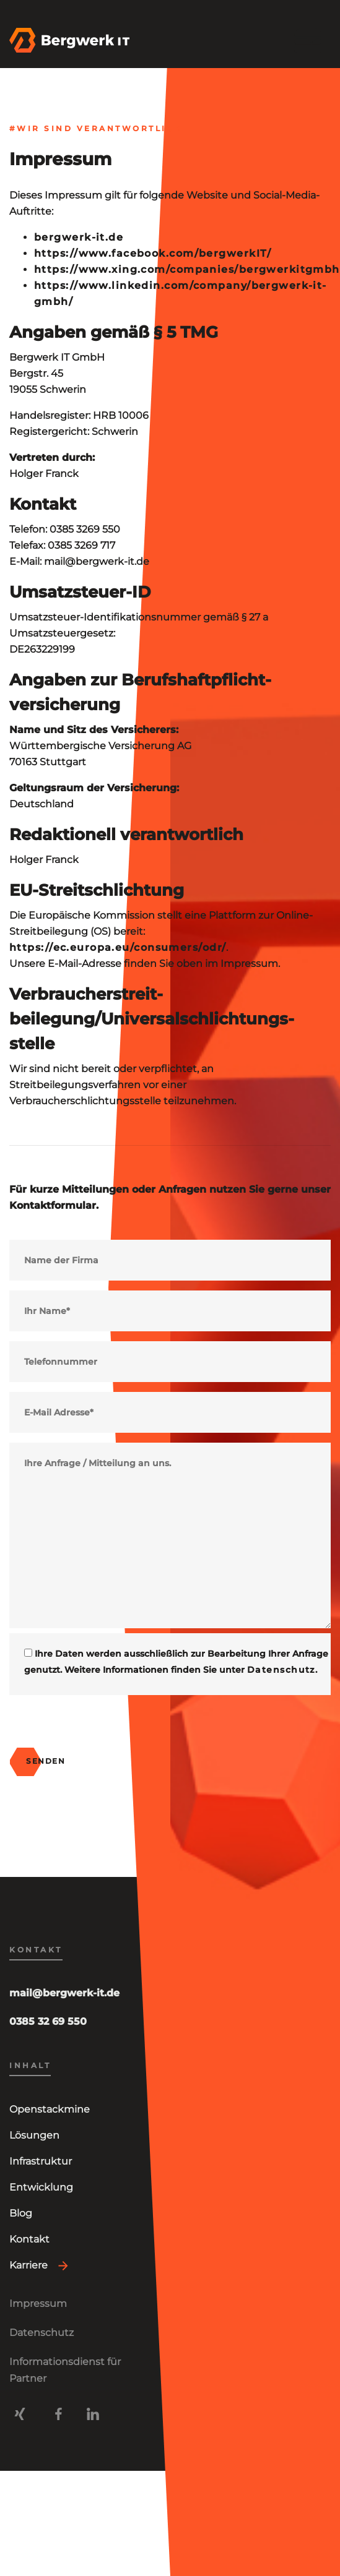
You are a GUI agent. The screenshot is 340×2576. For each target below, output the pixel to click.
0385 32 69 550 (48, 2021)
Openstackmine (49, 2109)
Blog (20, 2213)
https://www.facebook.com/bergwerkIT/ (153, 253)
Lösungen (34, 2135)
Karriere (28, 2265)
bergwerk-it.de (78, 237)
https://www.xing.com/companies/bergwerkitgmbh (187, 269)
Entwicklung (41, 2187)
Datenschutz (281, 1669)
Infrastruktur (40, 2161)
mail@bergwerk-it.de (64, 1993)
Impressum (38, 2303)
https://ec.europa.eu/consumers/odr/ (117, 947)
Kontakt (29, 2239)
